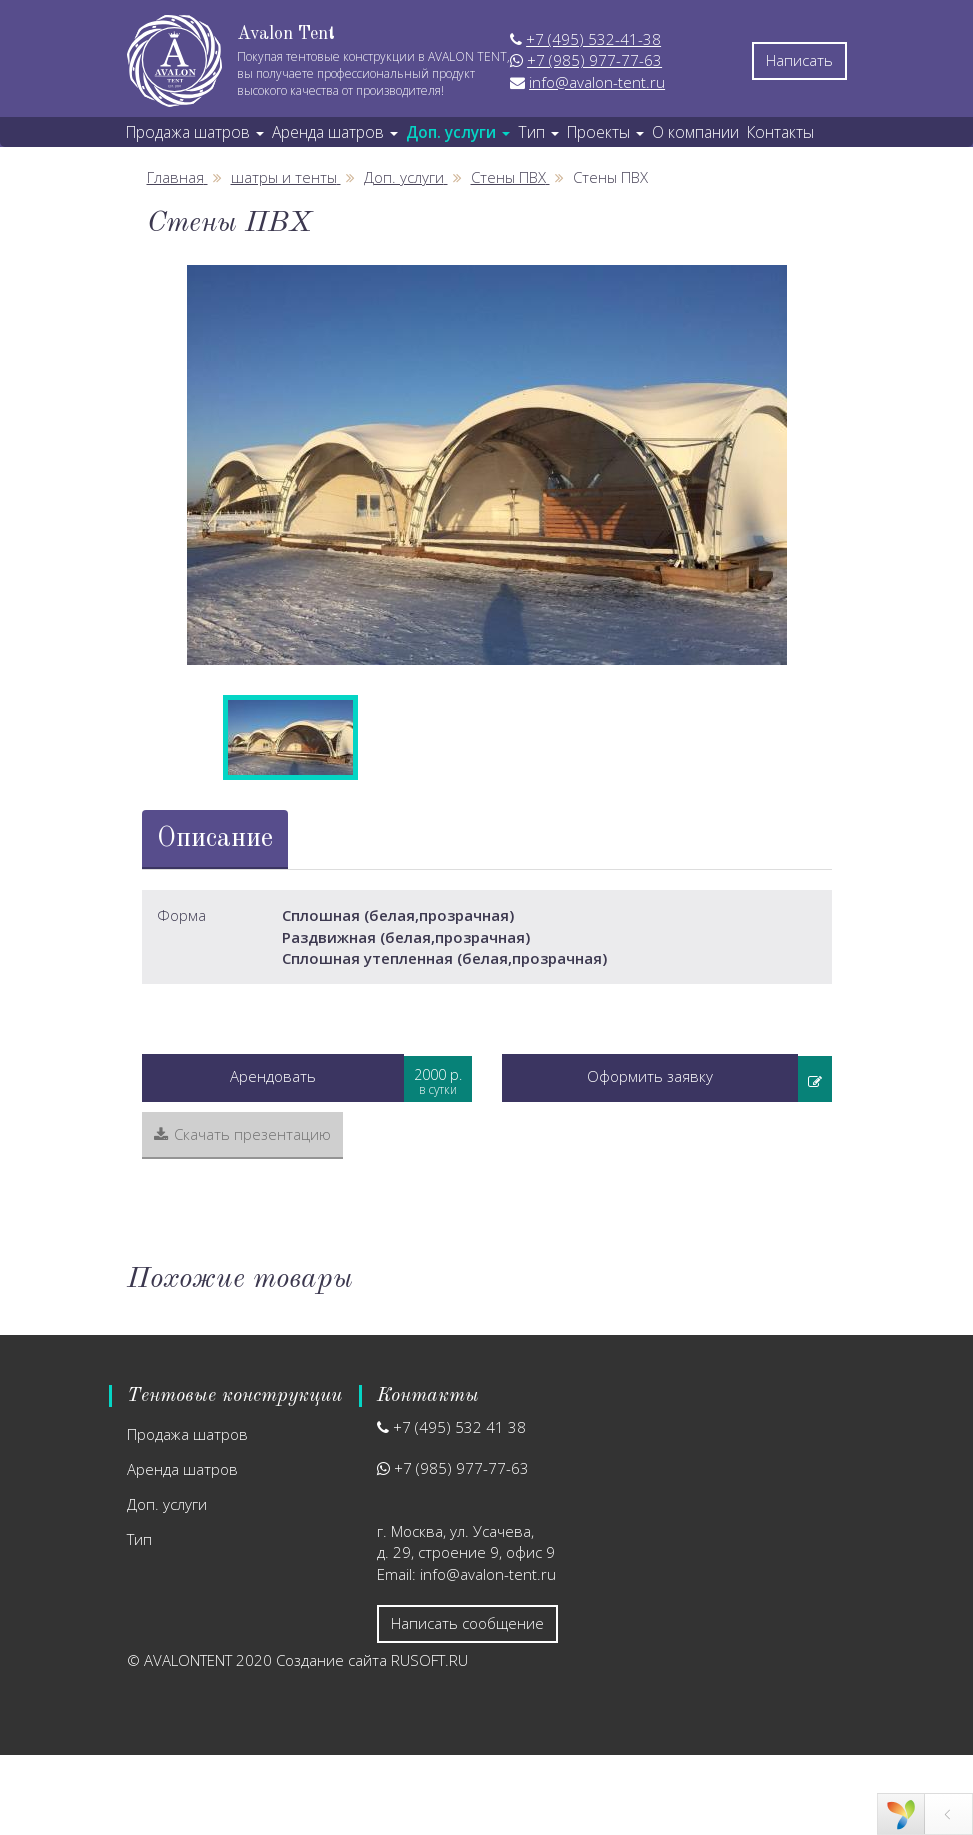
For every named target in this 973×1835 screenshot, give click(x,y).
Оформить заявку (650, 1076)
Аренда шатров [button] (335, 132)
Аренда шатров (182, 1469)
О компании (695, 132)
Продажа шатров (187, 1434)
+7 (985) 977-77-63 (594, 60)
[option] (487, 465)
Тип (139, 1539)
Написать (799, 60)
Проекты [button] (605, 132)
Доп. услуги (167, 1504)
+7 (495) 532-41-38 (593, 39)
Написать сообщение (467, 1623)
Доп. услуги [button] (458, 132)
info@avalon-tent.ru (597, 82)
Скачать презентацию (242, 1134)
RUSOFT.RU (429, 1660)
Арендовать (273, 1076)
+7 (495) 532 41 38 (459, 1427)
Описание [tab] (215, 838)
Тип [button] (538, 132)
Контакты (780, 132)
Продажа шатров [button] (195, 132)
